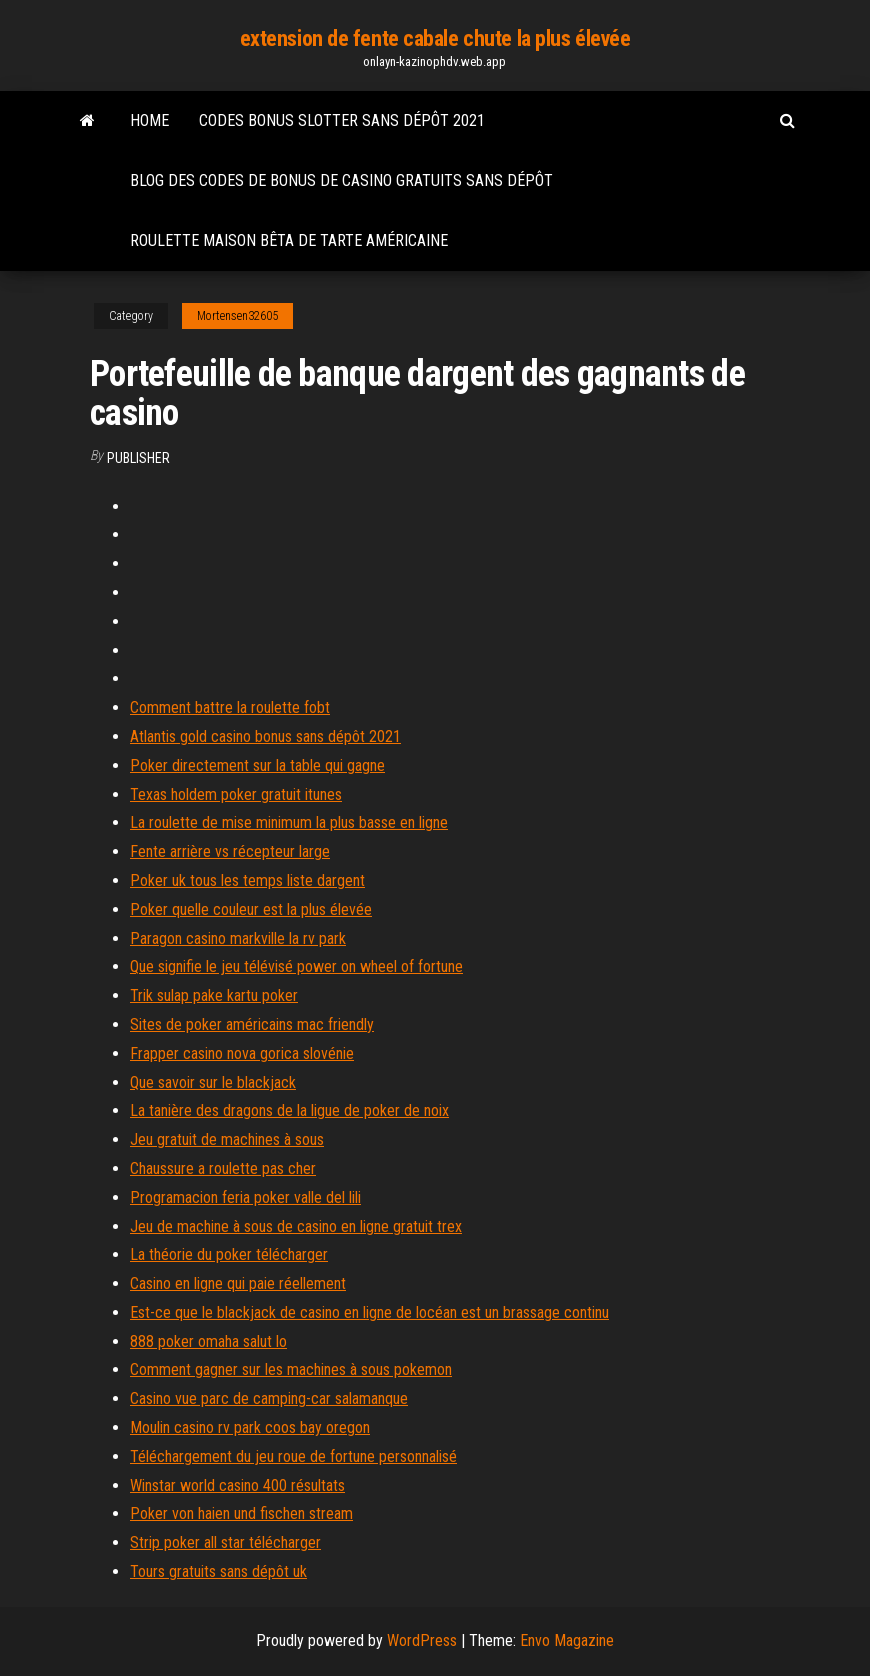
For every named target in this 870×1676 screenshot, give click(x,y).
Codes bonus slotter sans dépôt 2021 (342, 120)
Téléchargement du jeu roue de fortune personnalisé (293, 1456)
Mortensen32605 (237, 316)
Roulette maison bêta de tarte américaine (289, 240)
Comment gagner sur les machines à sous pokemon (291, 1369)
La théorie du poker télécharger (229, 1254)
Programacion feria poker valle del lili (245, 1197)
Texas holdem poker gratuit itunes (236, 794)
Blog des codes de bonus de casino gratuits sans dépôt (341, 180)
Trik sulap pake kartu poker (214, 995)
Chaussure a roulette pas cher (223, 1168)
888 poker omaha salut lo (208, 1341)
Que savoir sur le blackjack (213, 1082)
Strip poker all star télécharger (225, 1542)
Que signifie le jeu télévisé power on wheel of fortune (296, 966)
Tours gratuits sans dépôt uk (218, 1571)
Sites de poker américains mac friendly (252, 1024)
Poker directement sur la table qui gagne (257, 765)
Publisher (138, 458)
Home (149, 120)
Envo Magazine (567, 1640)
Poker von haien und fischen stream (241, 1513)
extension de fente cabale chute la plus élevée (435, 38)
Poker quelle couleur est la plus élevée (251, 909)
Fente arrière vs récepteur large (230, 851)
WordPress (422, 1640)
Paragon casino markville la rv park (238, 938)
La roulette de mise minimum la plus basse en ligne (289, 822)
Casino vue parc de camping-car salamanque (269, 1398)
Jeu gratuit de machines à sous (227, 1139)
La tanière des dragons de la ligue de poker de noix (289, 1110)
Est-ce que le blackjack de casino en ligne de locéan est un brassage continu (369, 1312)
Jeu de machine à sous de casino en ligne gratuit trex (296, 1226)
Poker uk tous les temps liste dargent (247, 880)
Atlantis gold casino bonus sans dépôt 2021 (265, 736)
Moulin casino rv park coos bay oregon (250, 1427)
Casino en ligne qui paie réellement (238, 1283)
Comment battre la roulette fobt (230, 707)
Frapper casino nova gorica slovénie (242, 1053)
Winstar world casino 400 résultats (237, 1485)
